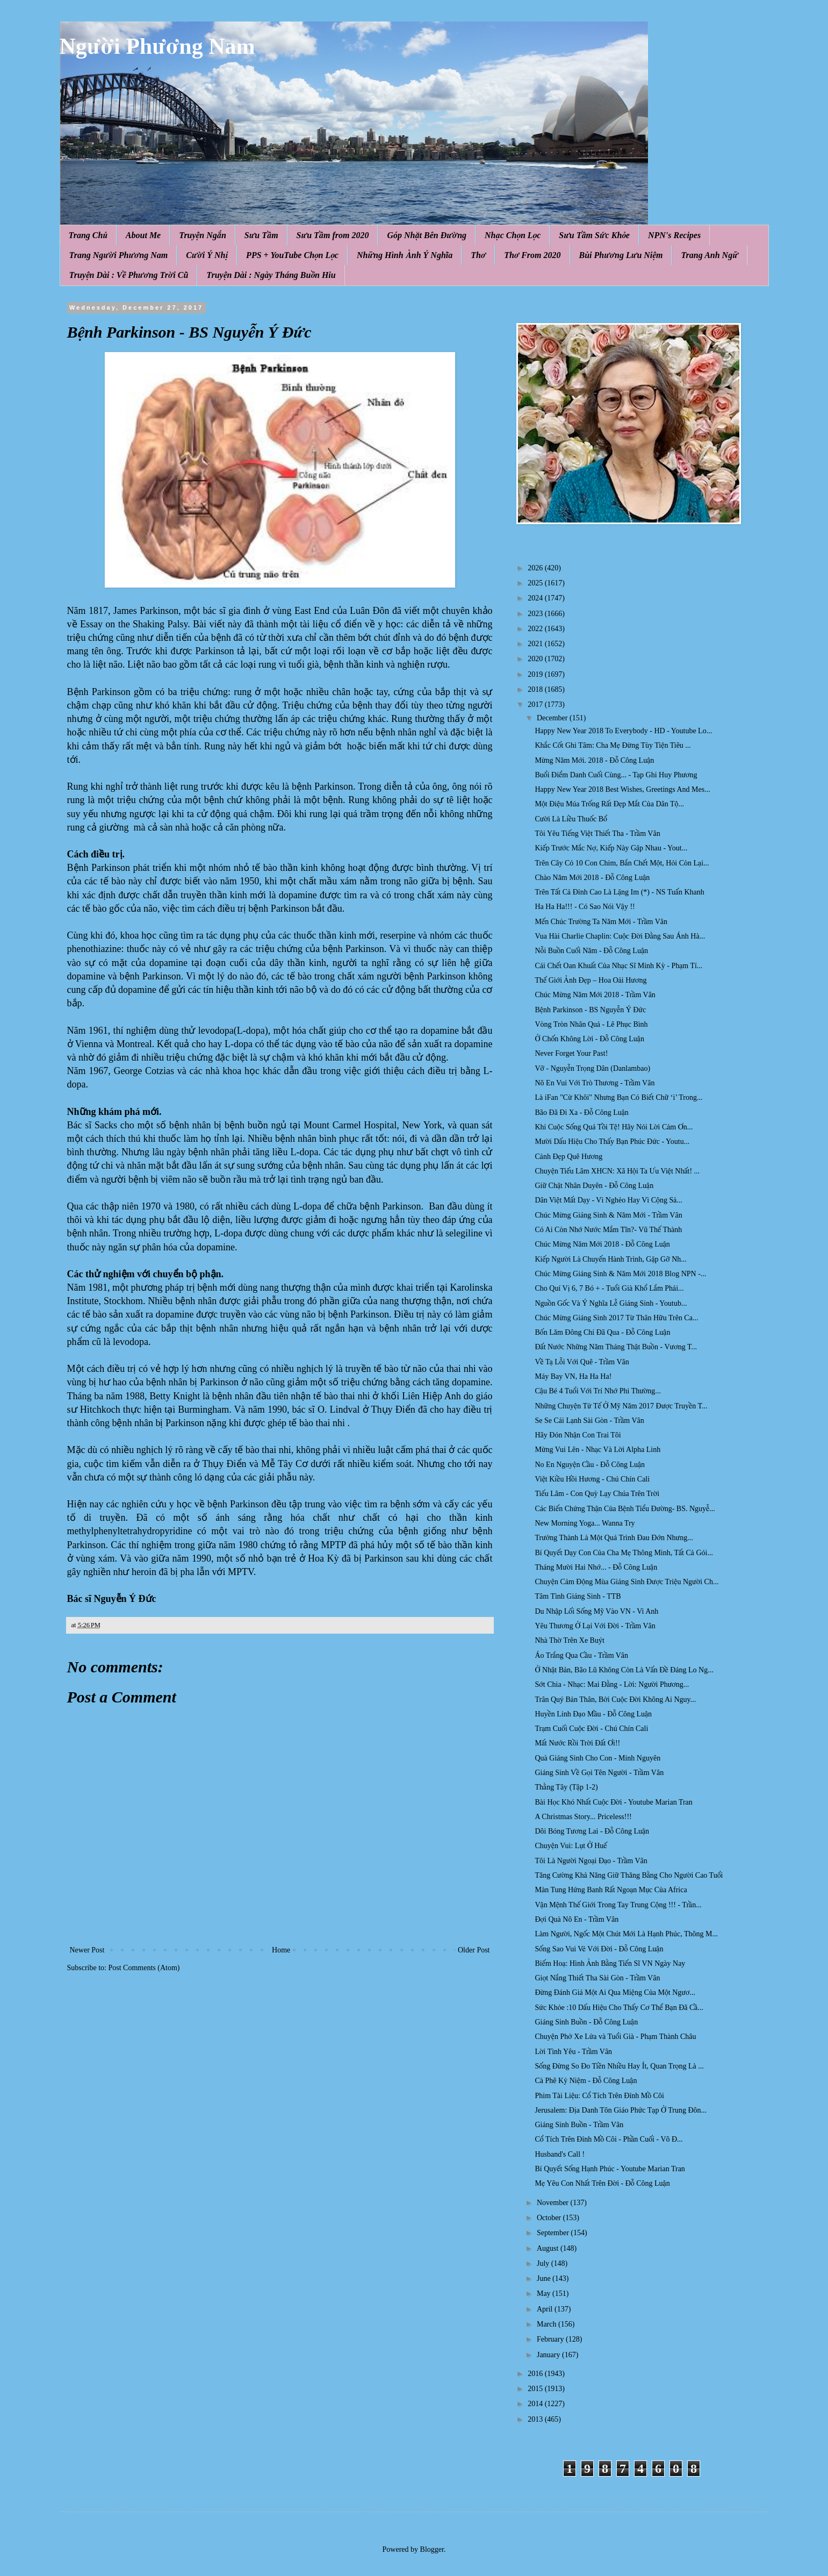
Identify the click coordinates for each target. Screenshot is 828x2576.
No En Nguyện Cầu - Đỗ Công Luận (590, 1465)
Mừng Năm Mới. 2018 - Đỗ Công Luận (594, 760)
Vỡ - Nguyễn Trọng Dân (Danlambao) (592, 1068)
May (544, 2293)
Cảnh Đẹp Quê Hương (568, 1157)
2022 (536, 629)
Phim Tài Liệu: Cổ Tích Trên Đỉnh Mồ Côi (599, 2096)
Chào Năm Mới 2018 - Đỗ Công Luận (592, 878)
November (554, 2203)
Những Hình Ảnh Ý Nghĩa (404, 255)
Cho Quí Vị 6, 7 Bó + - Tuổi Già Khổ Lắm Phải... (609, 1288)
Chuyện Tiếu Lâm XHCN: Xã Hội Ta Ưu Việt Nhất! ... (617, 1171)
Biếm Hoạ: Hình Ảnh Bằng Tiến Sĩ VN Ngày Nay (610, 1963)
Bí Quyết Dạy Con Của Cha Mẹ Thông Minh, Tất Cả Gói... (623, 1553)
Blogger (432, 2549)
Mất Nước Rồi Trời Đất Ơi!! (577, 1743)
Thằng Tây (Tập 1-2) (566, 1787)
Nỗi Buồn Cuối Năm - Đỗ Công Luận (591, 951)
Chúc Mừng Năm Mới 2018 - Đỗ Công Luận (602, 1244)
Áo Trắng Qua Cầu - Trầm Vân (581, 1655)
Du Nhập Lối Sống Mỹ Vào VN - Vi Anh (596, 1611)
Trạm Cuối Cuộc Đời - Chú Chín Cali (591, 1729)
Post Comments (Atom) (144, 1968)
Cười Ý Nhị (207, 255)
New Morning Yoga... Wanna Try (585, 1523)
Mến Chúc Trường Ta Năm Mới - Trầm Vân (601, 922)
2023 (536, 614)
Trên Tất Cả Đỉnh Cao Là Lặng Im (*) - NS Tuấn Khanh (619, 892)
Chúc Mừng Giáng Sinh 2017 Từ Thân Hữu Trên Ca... (616, 1318)
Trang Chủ (88, 235)
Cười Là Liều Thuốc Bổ (571, 819)
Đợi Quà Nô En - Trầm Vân (576, 1919)
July (544, 2263)
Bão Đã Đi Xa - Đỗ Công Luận (581, 1112)
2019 (536, 674)
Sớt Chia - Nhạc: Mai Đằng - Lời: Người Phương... (612, 1684)
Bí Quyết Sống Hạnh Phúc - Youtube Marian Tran (610, 2169)
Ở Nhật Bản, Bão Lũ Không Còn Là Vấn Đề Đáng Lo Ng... (624, 1670)
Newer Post (87, 1950)
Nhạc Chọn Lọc (513, 235)
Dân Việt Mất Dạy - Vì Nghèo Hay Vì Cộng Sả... (608, 1200)
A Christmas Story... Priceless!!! (583, 1817)
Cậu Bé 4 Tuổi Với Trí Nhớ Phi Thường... (597, 1391)
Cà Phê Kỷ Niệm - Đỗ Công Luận (586, 2081)
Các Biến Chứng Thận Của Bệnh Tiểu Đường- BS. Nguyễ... (625, 1509)
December (553, 718)
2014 (536, 2404)
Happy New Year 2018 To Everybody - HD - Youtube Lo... (623, 731)
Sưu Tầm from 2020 (333, 235)
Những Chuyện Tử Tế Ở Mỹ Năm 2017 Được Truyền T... (621, 1406)
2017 (536, 704)
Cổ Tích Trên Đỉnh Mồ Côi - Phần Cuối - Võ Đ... (608, 2139)
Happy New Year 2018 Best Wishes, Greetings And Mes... (622, 789)
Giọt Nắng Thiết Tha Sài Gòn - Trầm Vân (597, 1978)
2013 (536, 2419)
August (548, 2248)
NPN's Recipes (674, 235)
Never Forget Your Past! (571, 1053)
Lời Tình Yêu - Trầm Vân (573, 2052)
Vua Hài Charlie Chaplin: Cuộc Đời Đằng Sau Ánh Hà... (620, 936)
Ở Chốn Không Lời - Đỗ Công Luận (589, 1039)
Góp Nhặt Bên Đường (426, 235)
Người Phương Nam (157, 46)
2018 (536, 689)
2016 (536, 2374)
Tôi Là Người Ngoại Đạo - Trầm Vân (591, 1861)
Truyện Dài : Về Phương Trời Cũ (129, 275)
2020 (536, 659)
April (546, 2309)
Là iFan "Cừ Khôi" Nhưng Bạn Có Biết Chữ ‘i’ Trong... (618, 1097)
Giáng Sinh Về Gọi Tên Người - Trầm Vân (599, 1773)
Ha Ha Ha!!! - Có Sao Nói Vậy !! (585, 907)
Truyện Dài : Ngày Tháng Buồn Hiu (270, 275)
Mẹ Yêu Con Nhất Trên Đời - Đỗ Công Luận (602, 2183)
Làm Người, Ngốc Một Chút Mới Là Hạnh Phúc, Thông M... (626, 1934)
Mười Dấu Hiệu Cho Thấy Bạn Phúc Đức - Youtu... (612, 1141)
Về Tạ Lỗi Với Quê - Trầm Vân (582, 1362)
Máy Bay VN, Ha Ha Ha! (573, 1376)
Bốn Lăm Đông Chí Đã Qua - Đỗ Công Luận (602, 1332)
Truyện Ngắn (202, 235)
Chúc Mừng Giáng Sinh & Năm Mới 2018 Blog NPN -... (620, 1274)
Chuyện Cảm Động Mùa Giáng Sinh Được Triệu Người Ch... (626, 1582)
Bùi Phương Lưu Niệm (621, 255)
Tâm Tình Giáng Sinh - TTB (578, 1596)
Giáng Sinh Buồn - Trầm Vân (579, 2125)
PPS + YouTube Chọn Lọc (292, 255)
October (550, 2218)
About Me (143, 235)
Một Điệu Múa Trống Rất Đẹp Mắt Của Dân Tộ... (609, 804)
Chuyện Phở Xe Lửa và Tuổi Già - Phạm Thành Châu (615, 2037)
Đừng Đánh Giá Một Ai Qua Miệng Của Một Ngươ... (615, 1992)
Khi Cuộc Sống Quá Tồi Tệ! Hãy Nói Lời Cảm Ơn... (614, 1127)
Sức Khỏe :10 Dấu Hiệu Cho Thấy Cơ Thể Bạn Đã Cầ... (619, 2007)
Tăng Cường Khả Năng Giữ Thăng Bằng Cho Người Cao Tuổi (629, 1875)
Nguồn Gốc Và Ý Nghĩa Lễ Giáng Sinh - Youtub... (611, 1303)
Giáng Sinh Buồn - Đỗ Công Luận (586, 2022)
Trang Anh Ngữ (709, 255)
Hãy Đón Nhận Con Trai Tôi (578, 1435)
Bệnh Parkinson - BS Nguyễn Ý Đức (590, 1010)
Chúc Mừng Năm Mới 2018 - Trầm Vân (595, 995)
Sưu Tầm (261, 235)
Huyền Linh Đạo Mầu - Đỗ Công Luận (593, 1714)
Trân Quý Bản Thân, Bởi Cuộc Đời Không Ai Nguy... (615, 1699)
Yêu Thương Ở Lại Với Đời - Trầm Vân (595, 1626)
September (554, 2233)
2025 (536, 583)
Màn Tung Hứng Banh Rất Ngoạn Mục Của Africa (611, 1890)
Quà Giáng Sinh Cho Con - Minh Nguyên (597, 1758)
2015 (536, 2389)
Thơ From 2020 (532, 255)
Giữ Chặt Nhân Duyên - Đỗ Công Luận (594, 1186)
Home (281, 1950)
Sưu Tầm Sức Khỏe (594, 235)
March (547, 2324)
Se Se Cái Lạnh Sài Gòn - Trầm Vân (589, 1420)
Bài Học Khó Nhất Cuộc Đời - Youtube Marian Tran (613, 1802)
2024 (536, 598)
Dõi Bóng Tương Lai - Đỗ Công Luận (592, 1831)
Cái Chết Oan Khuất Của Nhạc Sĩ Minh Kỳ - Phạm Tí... (618, 966)
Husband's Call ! (560, 2154)
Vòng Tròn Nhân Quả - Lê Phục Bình (591, 1024)
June (544, 2278)
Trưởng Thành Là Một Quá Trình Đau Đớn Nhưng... (614, 1538)
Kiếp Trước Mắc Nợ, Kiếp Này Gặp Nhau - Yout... (611, 848)
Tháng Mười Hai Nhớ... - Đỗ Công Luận (596, 1567)
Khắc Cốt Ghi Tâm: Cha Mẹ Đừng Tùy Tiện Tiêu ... (612, 745)
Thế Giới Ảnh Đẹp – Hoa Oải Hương (590, 980)
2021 (536, 644)
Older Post (474, 1950)
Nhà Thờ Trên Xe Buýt (569, 1640)
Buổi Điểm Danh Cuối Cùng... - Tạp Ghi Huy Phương (616, 775)
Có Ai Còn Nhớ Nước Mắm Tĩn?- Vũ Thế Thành (608, 1230)
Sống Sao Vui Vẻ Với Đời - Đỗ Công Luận (599, 1949)
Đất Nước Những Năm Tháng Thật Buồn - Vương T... (615, 1347)
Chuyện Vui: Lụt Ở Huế (571, 1846)
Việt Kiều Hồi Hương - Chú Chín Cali (592, 1479)
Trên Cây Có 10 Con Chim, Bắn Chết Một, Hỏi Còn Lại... (622, 863)
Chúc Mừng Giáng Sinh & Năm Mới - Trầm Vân (608, 1215)
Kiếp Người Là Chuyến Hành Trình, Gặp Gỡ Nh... (610, 1259)
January (549, 2355)
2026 (536, 568)
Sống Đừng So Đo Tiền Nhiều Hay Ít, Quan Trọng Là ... (619, 2066)
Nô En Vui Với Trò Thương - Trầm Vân (594, 1083)
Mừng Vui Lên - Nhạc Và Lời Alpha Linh (597, 1450)
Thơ (478, 255)
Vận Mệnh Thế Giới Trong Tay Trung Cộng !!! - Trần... (618, 1905)
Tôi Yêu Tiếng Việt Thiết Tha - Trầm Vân (597, 833)
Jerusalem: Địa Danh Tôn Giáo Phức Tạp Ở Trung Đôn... (621, 2110)
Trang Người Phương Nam (118, 255)
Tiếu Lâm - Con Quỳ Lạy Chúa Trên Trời (597, 1494)
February (551, 2339)
